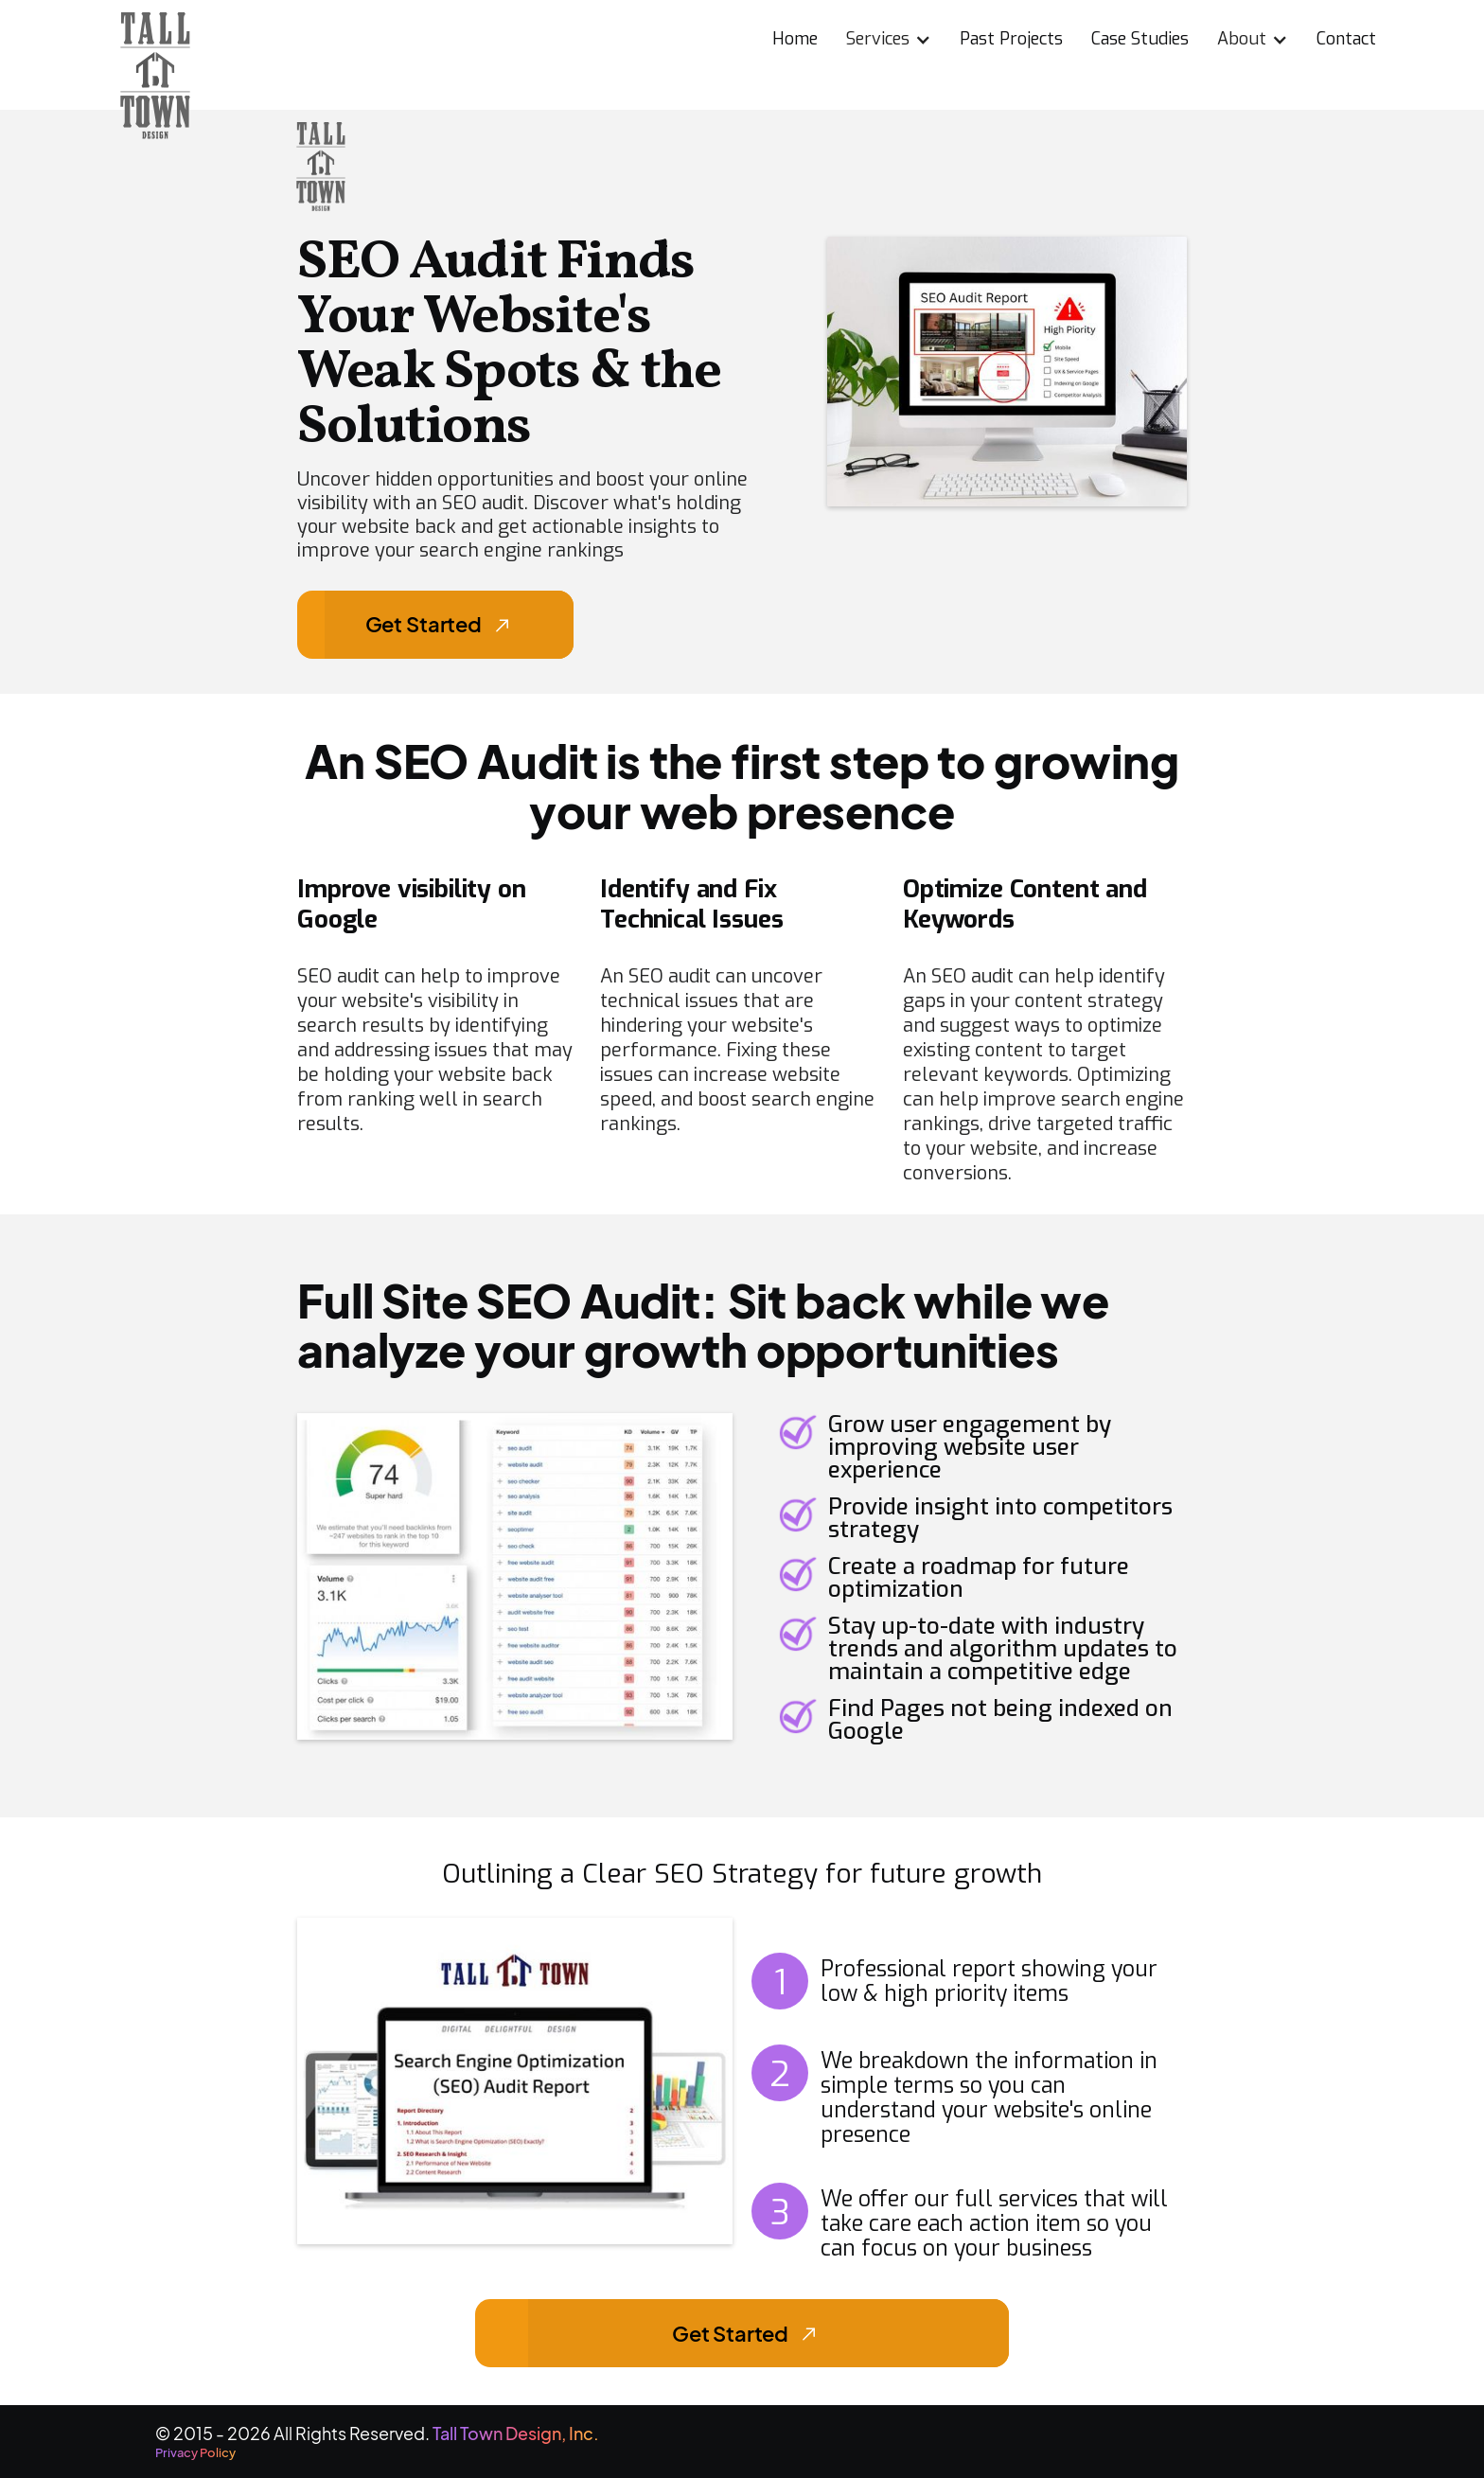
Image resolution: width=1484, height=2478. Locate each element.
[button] (888, 35)
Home (795, 38)
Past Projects (1011, 38)
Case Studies (1140, 38)
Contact (1346, 38)
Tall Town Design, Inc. (517, 2433)
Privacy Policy (195, 2452)
